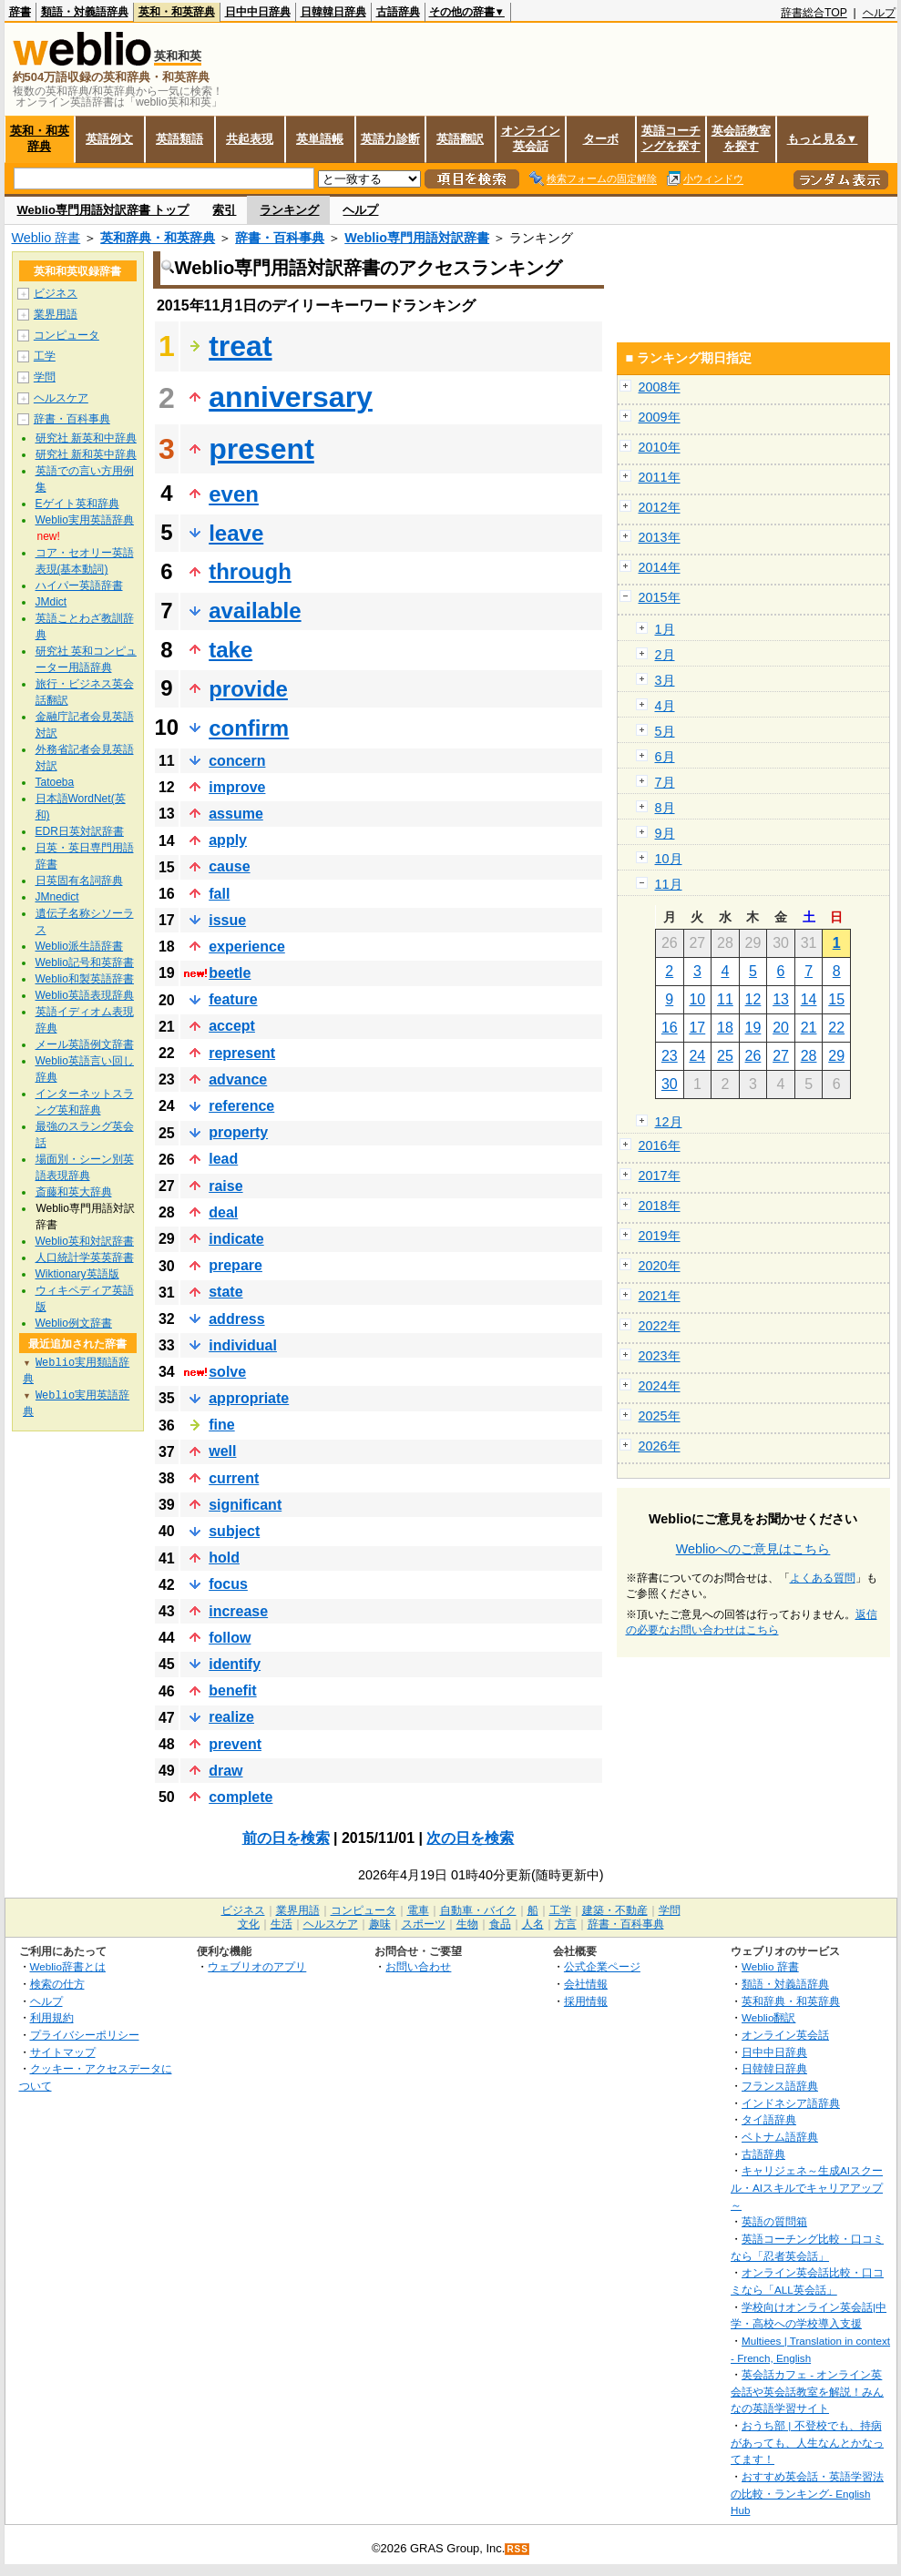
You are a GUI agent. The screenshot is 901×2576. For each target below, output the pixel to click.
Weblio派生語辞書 (79, 946)
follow (230, 1637)
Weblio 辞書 (46, 237)
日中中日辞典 (258, 11)
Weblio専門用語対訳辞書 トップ (103, 210)
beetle (230, 973)
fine (221, 1424)
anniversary (291, 397)
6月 (665, 756)
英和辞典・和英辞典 (157, 237)
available (255, 610)
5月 (665, 731)
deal (223, 1212)
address (236, 1319)
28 (809, 1056)
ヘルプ (879, 12)
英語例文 (109, 139)
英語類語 (179, 139)
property (238, 1132)
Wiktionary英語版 (77, 1274)
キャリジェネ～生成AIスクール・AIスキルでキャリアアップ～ (807, 2187)
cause (229, 866)
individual (243, 1345)
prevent (235, 1744)
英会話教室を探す (741, 138)
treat (240, 346)
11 (725, 999)
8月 (665, 807)
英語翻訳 (460, 139)
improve (237, 787)
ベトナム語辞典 (780, 2137)
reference (241, 1106)
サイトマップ (63, 2052)
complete (240, 1797)
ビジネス (55, 293)
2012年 (660, 507)
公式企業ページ (602, 1966)
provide (248, 689)
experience (247, 946)
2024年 (660, 1386)
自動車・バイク (478, 1910)
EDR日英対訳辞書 (80, 831)
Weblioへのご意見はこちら (753, 1549)
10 (697, 999)
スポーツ (423, 1924)
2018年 (660, 1205)
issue (227, 920)
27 (781, 1056)
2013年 (660, 537)
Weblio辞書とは (68, 1966)
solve (227, 1372)
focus (228, 1584)
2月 (665, 654)
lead (223, 1158)
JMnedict (57, 897)
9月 (665, 833)
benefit (232, 1690)
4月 (665, 705)
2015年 (660, 597)
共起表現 (249, 139)
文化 (249, 1924)
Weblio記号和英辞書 (85, 962)
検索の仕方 (57, 1984)
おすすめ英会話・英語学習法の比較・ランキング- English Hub (807, 2493)
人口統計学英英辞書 (85, 1257)
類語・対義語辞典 (84, 11)
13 (781, 999)
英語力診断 (390, 139)
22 (836, 1027)
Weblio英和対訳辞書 (85, 1241)
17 (697, 1027)
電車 (418, 1910)
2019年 (660, 1235)
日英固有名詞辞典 (79, 880)
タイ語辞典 (769, 2119)
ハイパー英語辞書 (79, 585)
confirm (249, 728)
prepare (235, 1265)
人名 (533, 1924)
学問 (45, 377)
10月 (668, 858)
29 (836, 1056)
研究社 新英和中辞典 (86, 438)
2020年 (660, 1265)
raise (225, 1186)
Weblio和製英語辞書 (85, 978)
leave (236, 533)
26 (753, 1056)
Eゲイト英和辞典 (77, 503)
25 (725, 1056)
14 (809, 999)
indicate (236, 1239)
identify (235, 1664)
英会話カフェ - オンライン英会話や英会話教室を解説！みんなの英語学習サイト (807, 2391)
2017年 (660, 1175)
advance (238, 1079)
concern (237, 761)
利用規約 (52, 2017)
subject (234, 1531)
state (225, 1291)
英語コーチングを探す (671, 138)
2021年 (660, 1295)
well (222, 1451)
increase (238, 1611)
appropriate (249, 1398)
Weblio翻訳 (768, 2017)
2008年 (660, 387)
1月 (665, 629)
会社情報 (586, 1984)
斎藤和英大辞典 (74, 1192)
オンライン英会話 (530, 138)
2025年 (660, 1416)
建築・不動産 (615, 1910)
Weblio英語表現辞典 (85, 995)
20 (781, 1027)
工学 (45, 356)
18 (725, 1027)
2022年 (660, 1326)
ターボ (601, 139)
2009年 (660, 417)
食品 (500, 1924)
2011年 (660, 477)
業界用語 (55, 314)
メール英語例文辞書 (85, 1044)
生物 (467, 1924)
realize (231, 1717)
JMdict (51, 602)
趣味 (380, 1924)
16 (669, 1027)
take (230, 649)
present (261, 449)
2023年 (660, 1356)
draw (225, 1770)
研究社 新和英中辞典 (86, 454)
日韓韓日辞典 (333, 11)
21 (809, 1027)
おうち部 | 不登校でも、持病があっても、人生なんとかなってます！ (807, 2442)
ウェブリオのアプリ (257, 1966)
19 (753, 1027)
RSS (517, 2549)
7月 (665, 782)
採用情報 (586, 2001)
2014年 (660, 567)
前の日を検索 (286, 1838)
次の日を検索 (470, 1838)
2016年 (660, 1145)
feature (233, 999)
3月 (665, 680)
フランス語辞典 (780, 2086)
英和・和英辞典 (176, 11)
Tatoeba (55, 782)
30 (669, 1084)
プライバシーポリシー (84, 2035)
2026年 (660, 1446)
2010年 (660, 447)
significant (245, 1504)
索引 (224, 210)
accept (232, 1025)
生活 (281, 1924)
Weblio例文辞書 (74, 1323)
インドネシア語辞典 (791, 2103)
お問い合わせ (418, 1966)
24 (697, 1056)
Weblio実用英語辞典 (85, 520)
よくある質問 (822, 1578)
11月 (668, 884)
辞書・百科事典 (279, 237)
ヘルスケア (61, 398)
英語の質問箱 (774, 2221)
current (234, 1478)
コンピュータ (66, 335)
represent (242, 1053)
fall (219, 893)
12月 (668, 1122)
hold (224, 1557)
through (250, 571)
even (234, 494)
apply (228, 840)
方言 (566, 1924)
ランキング (289, 210)
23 (669, 1056)
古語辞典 (398, 11)
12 (753, 999)
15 (836, 999)
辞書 (20, 11)
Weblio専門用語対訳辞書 (416, 237)
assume (236, 813)
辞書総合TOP (814, 12)
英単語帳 (319, 139)
